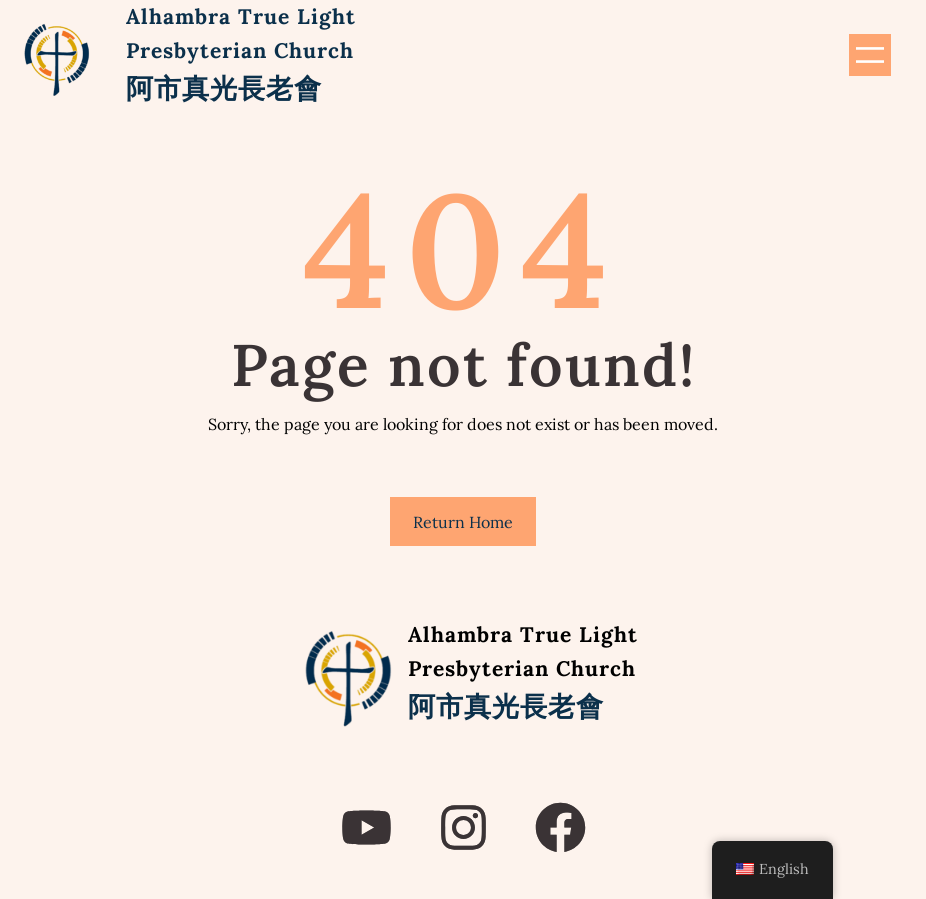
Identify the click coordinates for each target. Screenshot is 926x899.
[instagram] (463, 827)
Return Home (463, 522)
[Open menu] (870, 55)
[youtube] (366, 827)
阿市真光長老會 (224, 88)
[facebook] (560, 827)
